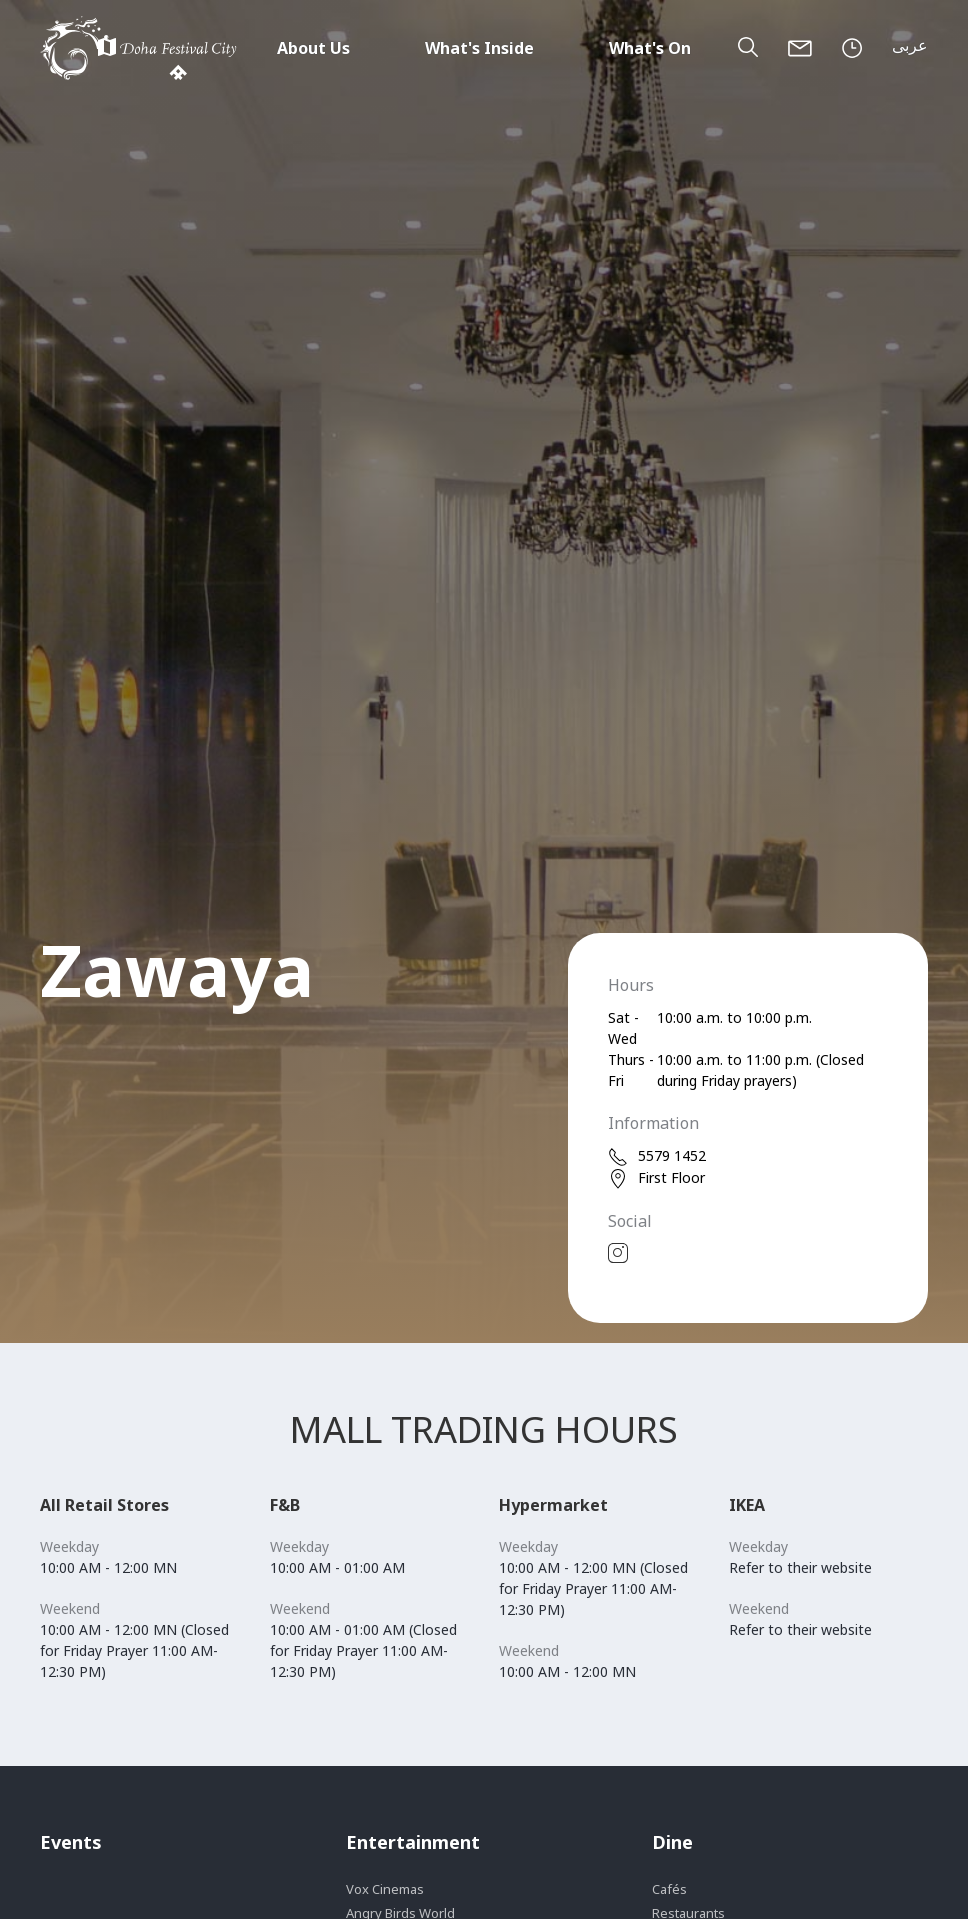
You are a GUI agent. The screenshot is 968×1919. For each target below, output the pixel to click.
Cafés (669, 1889)
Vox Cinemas (385, 1889)
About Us (313, 48)
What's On (650, 48)
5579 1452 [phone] (657, 1156)
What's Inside (479, 48)
